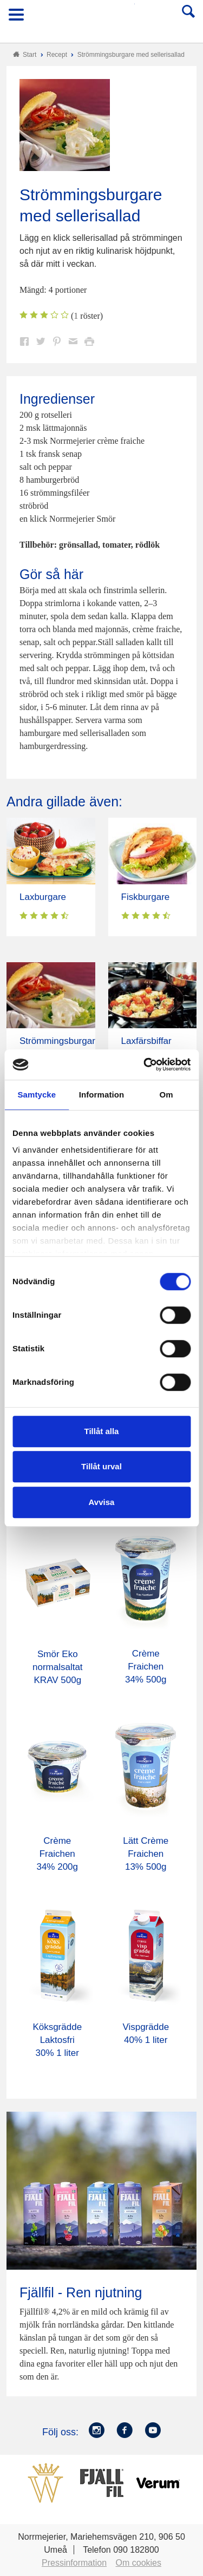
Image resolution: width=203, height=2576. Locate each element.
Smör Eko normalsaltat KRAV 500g (57, 1667)
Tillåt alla (101, 1431)
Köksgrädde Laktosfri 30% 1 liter (57, 2040)
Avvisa (102, 1502)
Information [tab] (102, 1094)
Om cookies (138, 2562)
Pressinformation (74, 2562)
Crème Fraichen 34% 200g (57, 1854)
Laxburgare (42, 897)
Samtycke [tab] (36, 1094)
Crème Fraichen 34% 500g (146, 1666)
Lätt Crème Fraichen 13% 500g (145, 1854)
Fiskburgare (145, 897)
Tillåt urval (101, 1466)
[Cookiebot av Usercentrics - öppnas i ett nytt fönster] (145, 1064)
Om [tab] (166, 1094)
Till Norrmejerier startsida (102, 18)
